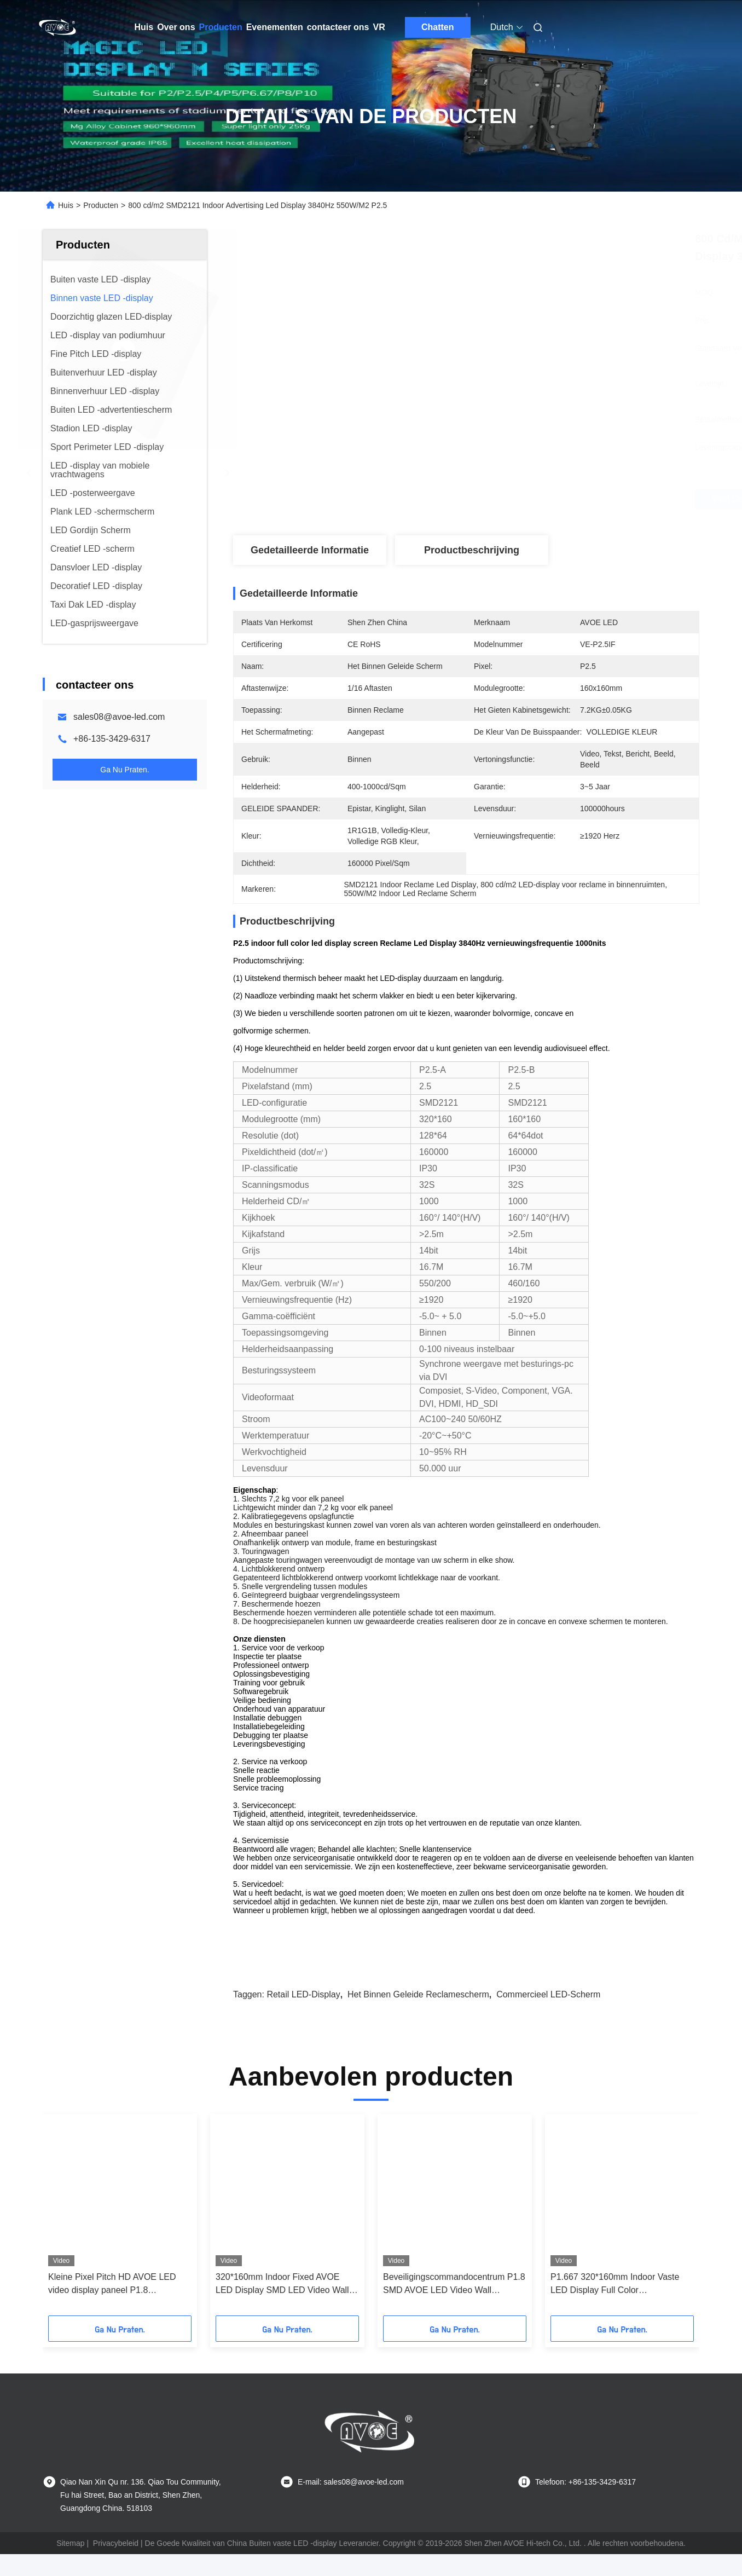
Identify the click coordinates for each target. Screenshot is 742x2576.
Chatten (437, 27)
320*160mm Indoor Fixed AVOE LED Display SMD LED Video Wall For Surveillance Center (282, 2284)
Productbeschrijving (471, 550)
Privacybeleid (115, 2543)
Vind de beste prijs (525, 499)
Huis (144, 27)
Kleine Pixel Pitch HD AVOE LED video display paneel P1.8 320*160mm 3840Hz (112, 2284)
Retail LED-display (303, 1994)
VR (379, 27)
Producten (220, 27)
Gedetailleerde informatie (310, 550)
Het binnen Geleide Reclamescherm (418, 1994)
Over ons (176, 27)
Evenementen (274, 27)
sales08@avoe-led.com (119, 716)
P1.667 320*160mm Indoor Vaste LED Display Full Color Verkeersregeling (614, 2284)
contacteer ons (338, 27)
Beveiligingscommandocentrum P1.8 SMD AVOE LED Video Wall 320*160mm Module (454, 2284)
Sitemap (70, 2543)
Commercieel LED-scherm (548, 1994)
